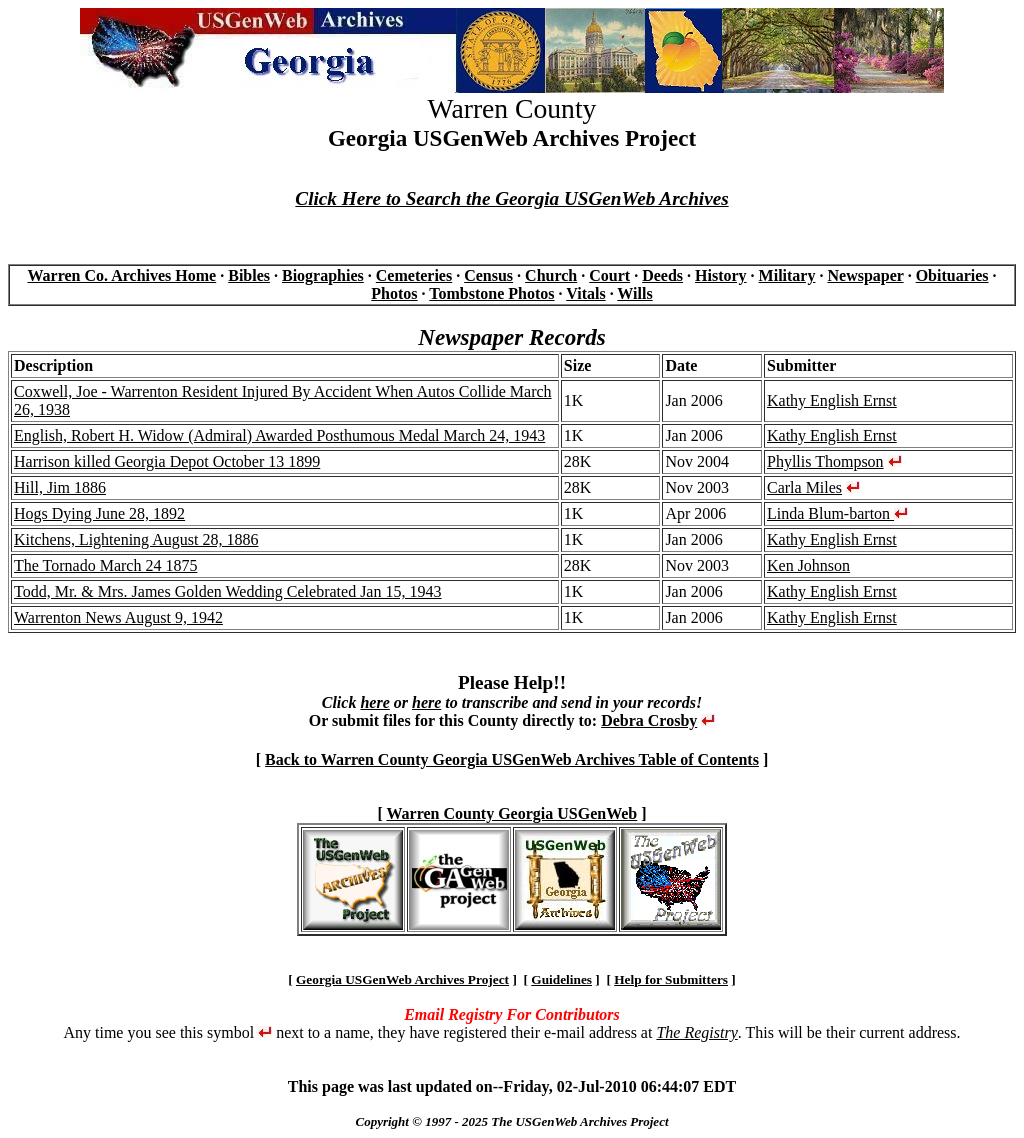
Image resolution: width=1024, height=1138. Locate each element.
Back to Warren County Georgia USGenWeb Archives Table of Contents (512, 759)
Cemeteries (414, 275)
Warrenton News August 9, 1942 (118, 617)
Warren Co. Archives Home (121, 275)
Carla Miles (804, 487)
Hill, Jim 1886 (60, 487)
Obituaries (952, 275)
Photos (394, 293)
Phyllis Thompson (825, 461)
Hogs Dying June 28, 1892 (99, 513)
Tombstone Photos (491, 293)
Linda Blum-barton (837, 513)
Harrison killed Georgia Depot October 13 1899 (167, 461)
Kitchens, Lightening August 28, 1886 (136, 539)
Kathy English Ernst (832, 400)
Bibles (249, 275)
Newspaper (865, 275)
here (374, 702)
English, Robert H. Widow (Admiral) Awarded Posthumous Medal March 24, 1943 (279, 435)
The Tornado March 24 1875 (105, 565)
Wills (634, 293)
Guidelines (561, 979)
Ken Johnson (808, 565)
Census (488, 275)
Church (551, 275)
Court (609, 275)
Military (787, 275)
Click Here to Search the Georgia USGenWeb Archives (511, 198)
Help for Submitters (671, 979)
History (721, 275)
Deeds (662, 275)
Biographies (323, 275)
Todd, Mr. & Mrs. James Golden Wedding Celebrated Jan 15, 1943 (227, 591)
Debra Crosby (649, 720)
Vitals (585, 293)
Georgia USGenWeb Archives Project (402, 979)
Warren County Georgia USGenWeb (511, 813)
